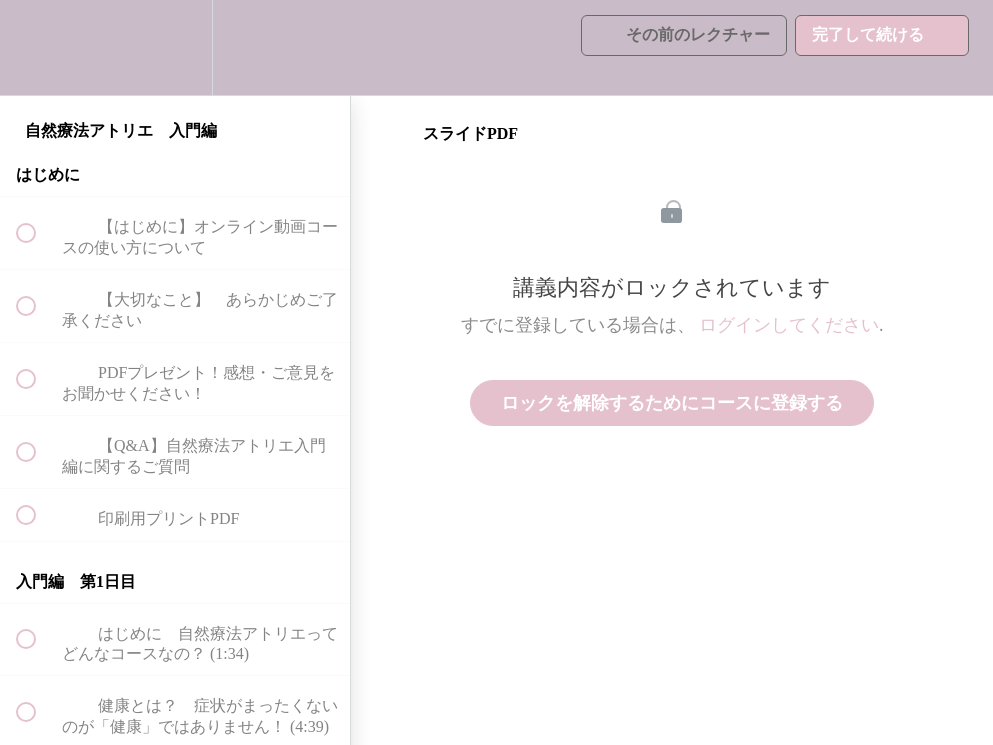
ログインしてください (789, 325)
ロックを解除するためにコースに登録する (672, 403)
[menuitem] (175, 47)
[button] (37, 47)
